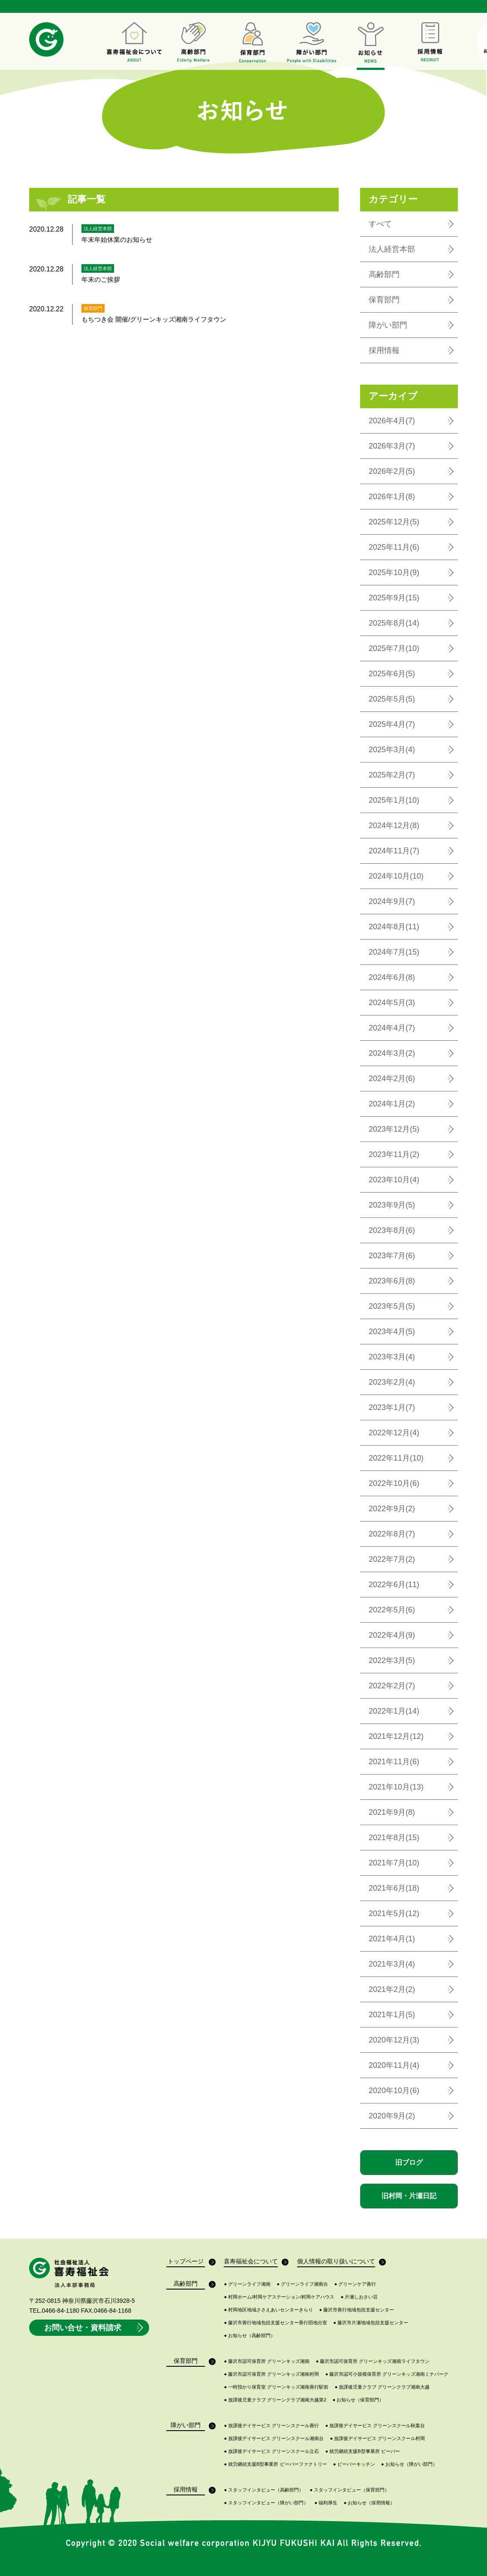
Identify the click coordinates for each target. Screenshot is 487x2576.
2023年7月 (392, 1255)
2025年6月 (392, 673)
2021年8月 (394, 1837)
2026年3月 (392, 446)
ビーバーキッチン (354, 2464)
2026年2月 (392, 471)
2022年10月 (394, 1483)
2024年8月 (394, 926)
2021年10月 (396, 1787)
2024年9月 (392, 901)
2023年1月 (392, 1407)
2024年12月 (394, 825)
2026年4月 (392, 420)
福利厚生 (326, 2503)
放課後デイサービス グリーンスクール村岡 (377, 2438)
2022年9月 (392, 1508)
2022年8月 (392, 1534)
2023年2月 (392, 1382)
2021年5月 (394, 1913)
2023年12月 (394, 1129)
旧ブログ (409, 2162)
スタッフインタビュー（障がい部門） (266, 2503)
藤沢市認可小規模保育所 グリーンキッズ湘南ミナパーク (387, 2374)
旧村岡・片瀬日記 (409, 2195)
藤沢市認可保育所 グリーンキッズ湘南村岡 (271, 2374)
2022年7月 (392, 1559)
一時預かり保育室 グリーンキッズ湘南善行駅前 (276, 2387)
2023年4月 (392, 1331)
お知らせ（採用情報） (369, 2503)
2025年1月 (394, 800)
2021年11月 (394, 1761)
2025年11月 (394, 547)
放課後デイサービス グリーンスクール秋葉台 (375, 2425)
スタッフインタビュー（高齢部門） (264, 2490)
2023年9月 (392, 1205)
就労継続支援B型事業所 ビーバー (362, 2451)
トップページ (186, 2262)
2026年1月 (392, 496)
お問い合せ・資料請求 (94, 2327)
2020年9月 (392, 2116)
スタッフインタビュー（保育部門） (350, 2490)
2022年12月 (394, 1432)
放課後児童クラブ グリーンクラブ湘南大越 (382, 2387)
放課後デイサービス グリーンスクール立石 (271, 2451)
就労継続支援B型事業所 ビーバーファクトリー (275, 2464)
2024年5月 (392, 1002)
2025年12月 (394, 522)
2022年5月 (392, 1610)
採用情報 (384, 350)
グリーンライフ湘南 (247, 2284)
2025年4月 (392, 724)
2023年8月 (392, 1230)
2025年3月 (392, 749)
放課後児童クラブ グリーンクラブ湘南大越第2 (275, 2400)
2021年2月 (392, 1989)
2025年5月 (392, 699)
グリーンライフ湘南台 (302, 2284)
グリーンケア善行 (355, 2284)
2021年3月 (392, 1964)
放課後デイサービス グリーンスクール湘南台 (274, 2438)
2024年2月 (392, 1078)
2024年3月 (392, 1053)
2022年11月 (396, 1458)
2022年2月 (392, 1685)
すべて (380, 224)
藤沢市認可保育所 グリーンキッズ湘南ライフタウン (373, 2361)
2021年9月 (392, 1812)
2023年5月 (392, 1306)
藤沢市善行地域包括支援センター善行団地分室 (275, 2322)
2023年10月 (394, 1179)
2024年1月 (392, 1104)
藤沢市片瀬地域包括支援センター (371, 2322)
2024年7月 (394, 952)
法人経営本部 (392, 249)
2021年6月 (394, 1888)
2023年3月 (392, 1357)
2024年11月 (394, 851)
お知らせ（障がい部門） (409, 2464)
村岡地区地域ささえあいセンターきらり (268, 2310)
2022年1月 (394, 1711)
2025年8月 (394, 623)
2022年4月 (392, 1635)
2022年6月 (394, 1584)
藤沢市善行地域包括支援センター (356, 2310)
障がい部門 (388, 325)
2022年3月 (392, 1660)
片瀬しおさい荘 (359, 2297)
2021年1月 (392, 2014)
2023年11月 (394, 1154)
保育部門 (384, 299)
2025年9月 (394, 598)
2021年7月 (394, 1863)
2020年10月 (394, 2090)
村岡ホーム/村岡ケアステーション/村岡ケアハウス (279, 2297)
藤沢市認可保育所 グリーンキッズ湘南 (267, 2361)
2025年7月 (394, 648)
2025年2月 (392, 775)
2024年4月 (392, 1028)
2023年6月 (392, 1281)
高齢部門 (384, 274)
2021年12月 (396, 1736)
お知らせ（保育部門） (358, 2400)
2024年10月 (396, 876)
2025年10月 (394, 572)
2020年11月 (394, 2065)
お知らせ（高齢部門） (249, 2335)
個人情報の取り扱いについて (336, 2262)
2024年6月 (392, 977)
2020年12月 (394, 2040)
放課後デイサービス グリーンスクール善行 (271, 2425)
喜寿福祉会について (251, 2262)
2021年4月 (392, 1938)
